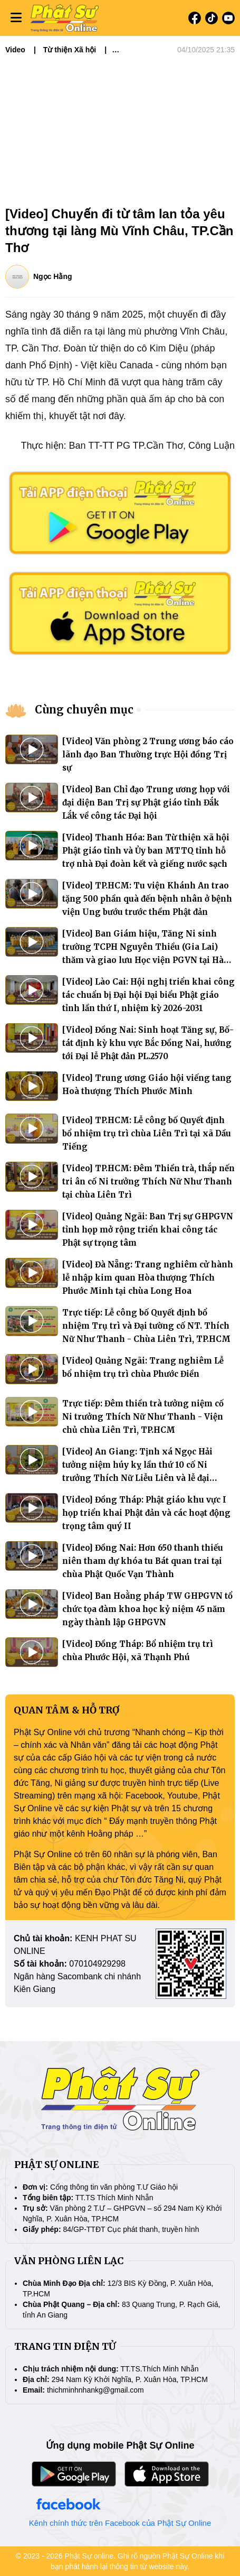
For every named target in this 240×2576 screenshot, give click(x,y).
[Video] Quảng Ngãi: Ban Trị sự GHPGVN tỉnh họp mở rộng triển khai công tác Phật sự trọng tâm (147, 1229)
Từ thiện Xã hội (69, 49)
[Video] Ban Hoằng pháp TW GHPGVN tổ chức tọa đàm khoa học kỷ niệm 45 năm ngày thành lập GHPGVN (147, 1609)
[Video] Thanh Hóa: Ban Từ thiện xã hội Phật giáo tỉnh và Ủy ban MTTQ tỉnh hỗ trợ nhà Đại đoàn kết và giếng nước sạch (145, 850)
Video (15, 49)
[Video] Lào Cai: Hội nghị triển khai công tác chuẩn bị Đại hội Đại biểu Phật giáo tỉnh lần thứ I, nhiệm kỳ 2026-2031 (148, 995)
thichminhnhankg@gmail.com (95, 2390)
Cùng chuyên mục (84, 709)
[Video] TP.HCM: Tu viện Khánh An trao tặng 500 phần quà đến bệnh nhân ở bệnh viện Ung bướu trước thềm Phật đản (147, 899)
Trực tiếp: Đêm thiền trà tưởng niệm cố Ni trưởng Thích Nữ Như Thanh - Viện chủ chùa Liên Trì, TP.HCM (143, 1416)
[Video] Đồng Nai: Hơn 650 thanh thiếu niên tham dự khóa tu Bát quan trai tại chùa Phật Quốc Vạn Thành (142, 1561)
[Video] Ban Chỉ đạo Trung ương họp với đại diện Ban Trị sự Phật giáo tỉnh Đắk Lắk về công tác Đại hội (146, 802)
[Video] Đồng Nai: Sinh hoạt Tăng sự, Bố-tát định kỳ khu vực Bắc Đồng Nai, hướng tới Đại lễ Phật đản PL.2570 (148, 1043)
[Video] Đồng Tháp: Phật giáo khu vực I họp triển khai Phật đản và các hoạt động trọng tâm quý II (146, 1513)
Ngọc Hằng (52, 276)
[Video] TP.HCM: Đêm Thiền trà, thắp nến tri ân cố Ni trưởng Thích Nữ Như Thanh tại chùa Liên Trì (148, 1181)
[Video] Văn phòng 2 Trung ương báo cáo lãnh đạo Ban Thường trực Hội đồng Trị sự (148, 754)
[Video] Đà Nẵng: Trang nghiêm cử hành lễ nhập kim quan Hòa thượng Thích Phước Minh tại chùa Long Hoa (147, 1277)
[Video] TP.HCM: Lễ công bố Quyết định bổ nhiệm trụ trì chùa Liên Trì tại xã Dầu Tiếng (146, 1133)
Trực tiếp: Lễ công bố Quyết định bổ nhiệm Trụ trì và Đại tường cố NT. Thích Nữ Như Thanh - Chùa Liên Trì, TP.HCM (146, 1326)
